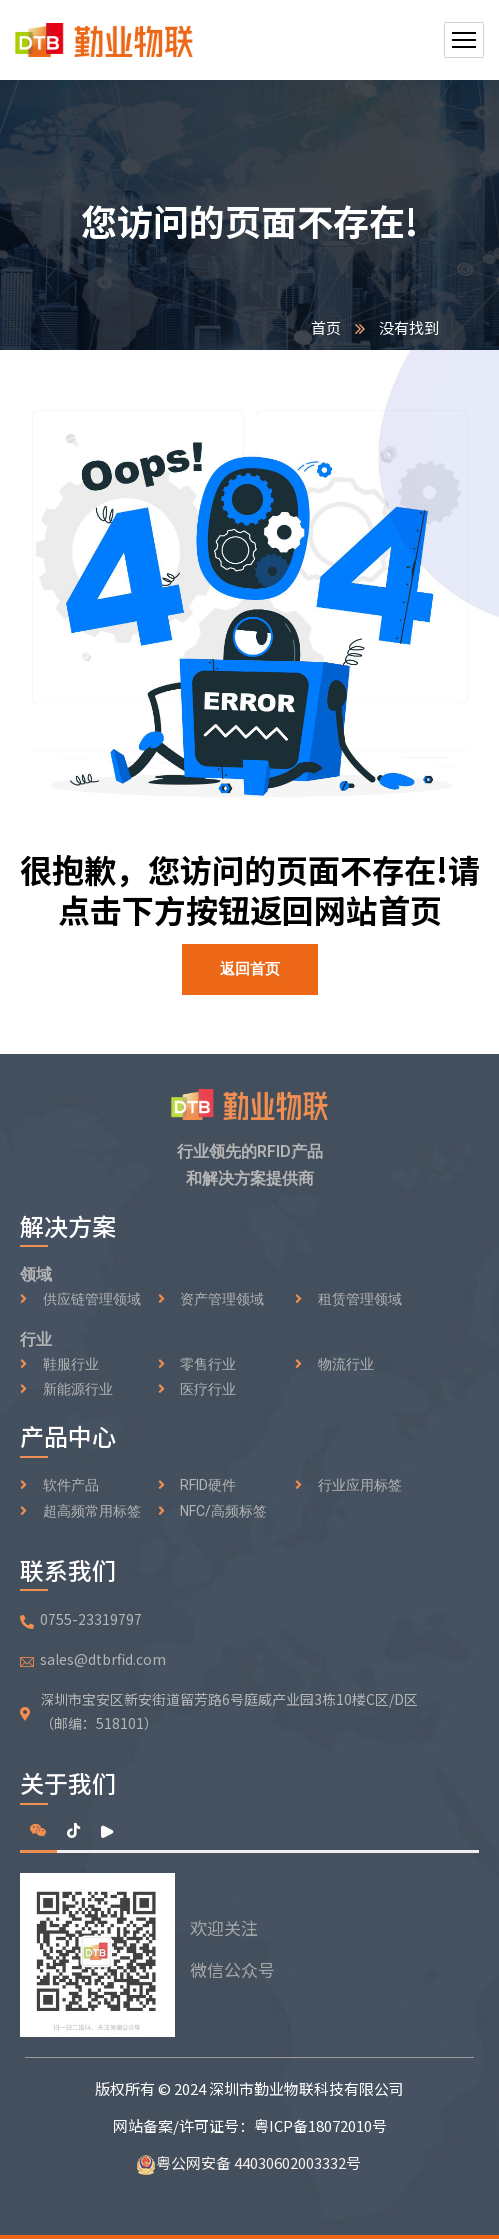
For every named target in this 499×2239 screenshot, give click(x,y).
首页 (326, 327)
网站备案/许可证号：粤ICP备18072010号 (250, 2125)
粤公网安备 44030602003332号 (250, 2162)
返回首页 (250, 969)
